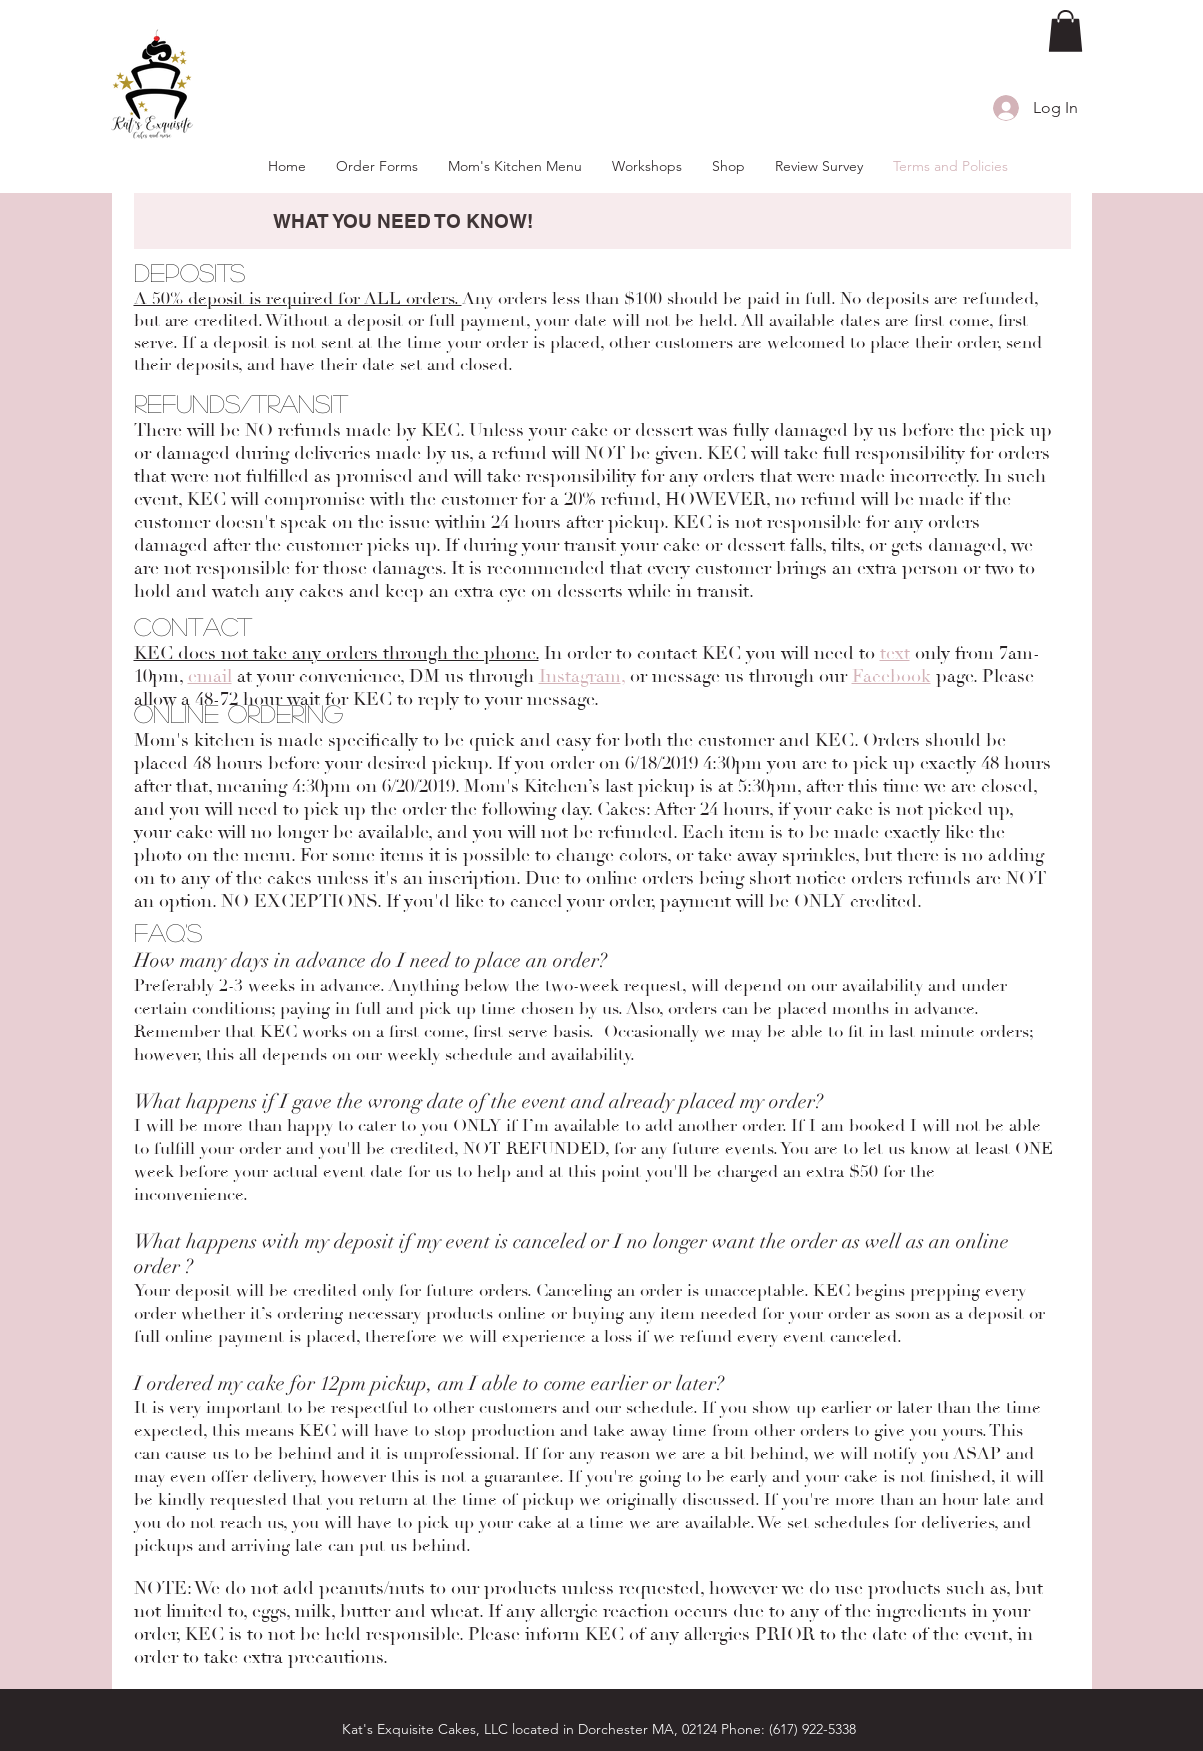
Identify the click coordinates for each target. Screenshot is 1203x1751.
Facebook (891, 676)
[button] (1065, 31)
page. (954, 676)
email (210, 676)
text (895, 653)
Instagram (580, 676)
